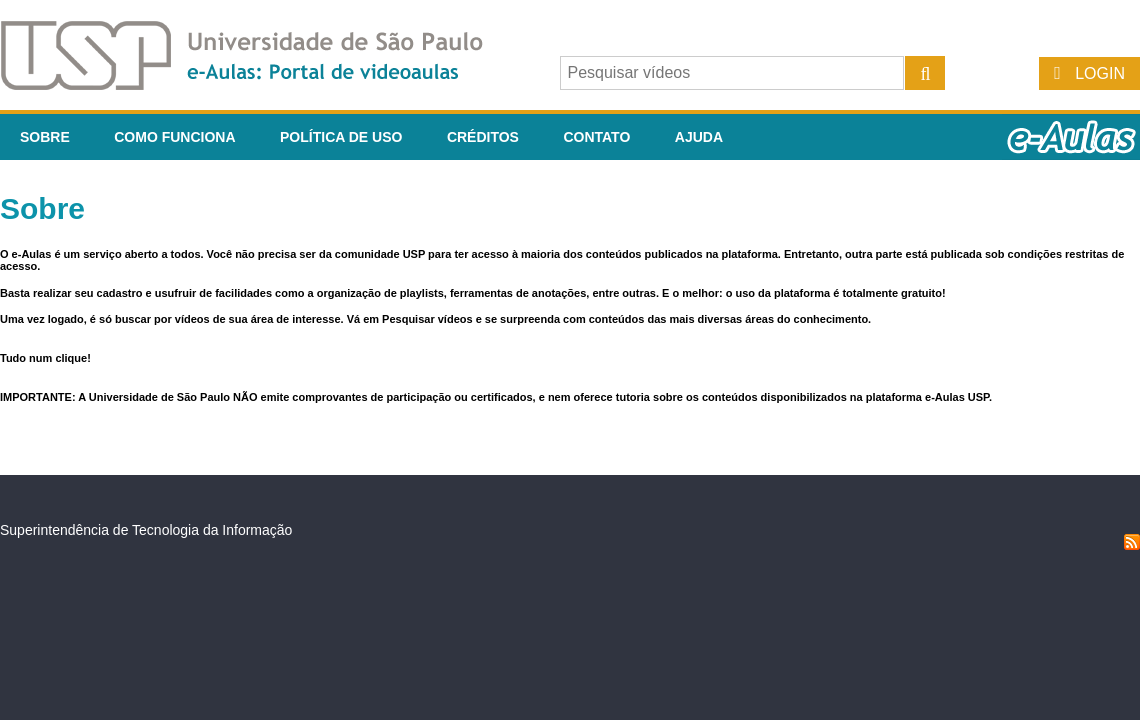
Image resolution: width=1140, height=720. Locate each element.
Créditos (483, 137)
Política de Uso (341, 137)
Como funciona (174, 137)
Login (1100, 73)
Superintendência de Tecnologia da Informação (146, 530)
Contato (596, 137)
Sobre (45, 137)
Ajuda (699, 137)
